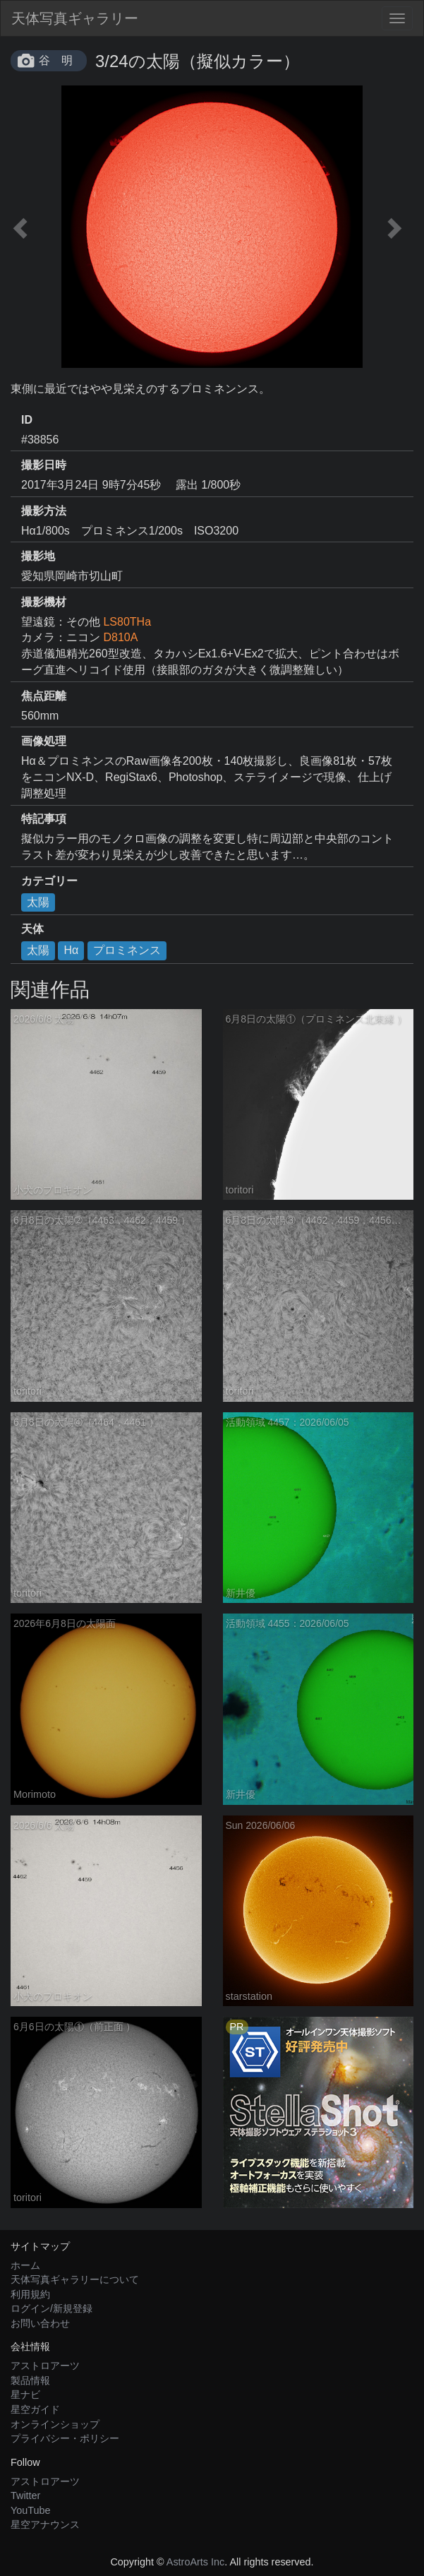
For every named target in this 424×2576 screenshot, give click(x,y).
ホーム (25, 2265)
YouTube (31, 2510)
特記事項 (43, 819)
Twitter (25, 2495)
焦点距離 (43, 696)
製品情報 (30, 2380)
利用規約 (30, 2294)
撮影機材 (43, 602)
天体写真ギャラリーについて (75, 2279)
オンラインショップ (55, 2424)
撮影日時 (43, 465)
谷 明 (56, 60)
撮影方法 (43, 511)
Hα (70, 950)
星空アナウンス (45, 2524)
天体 (32, 929)
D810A (120, 637)
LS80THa (127, 622)
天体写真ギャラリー (74, 18)
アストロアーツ (45, 2365)
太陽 (38, 902)
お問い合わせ (40, 2323)
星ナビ (25, 2394)
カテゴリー (49, 881)
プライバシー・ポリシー (65, 2438)
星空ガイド (35, 2409)
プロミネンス (127, 950)
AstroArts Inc (195, 2562)
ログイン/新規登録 (51, 2308)
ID (26, 420)
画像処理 (43, 741)
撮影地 (38, 556)
